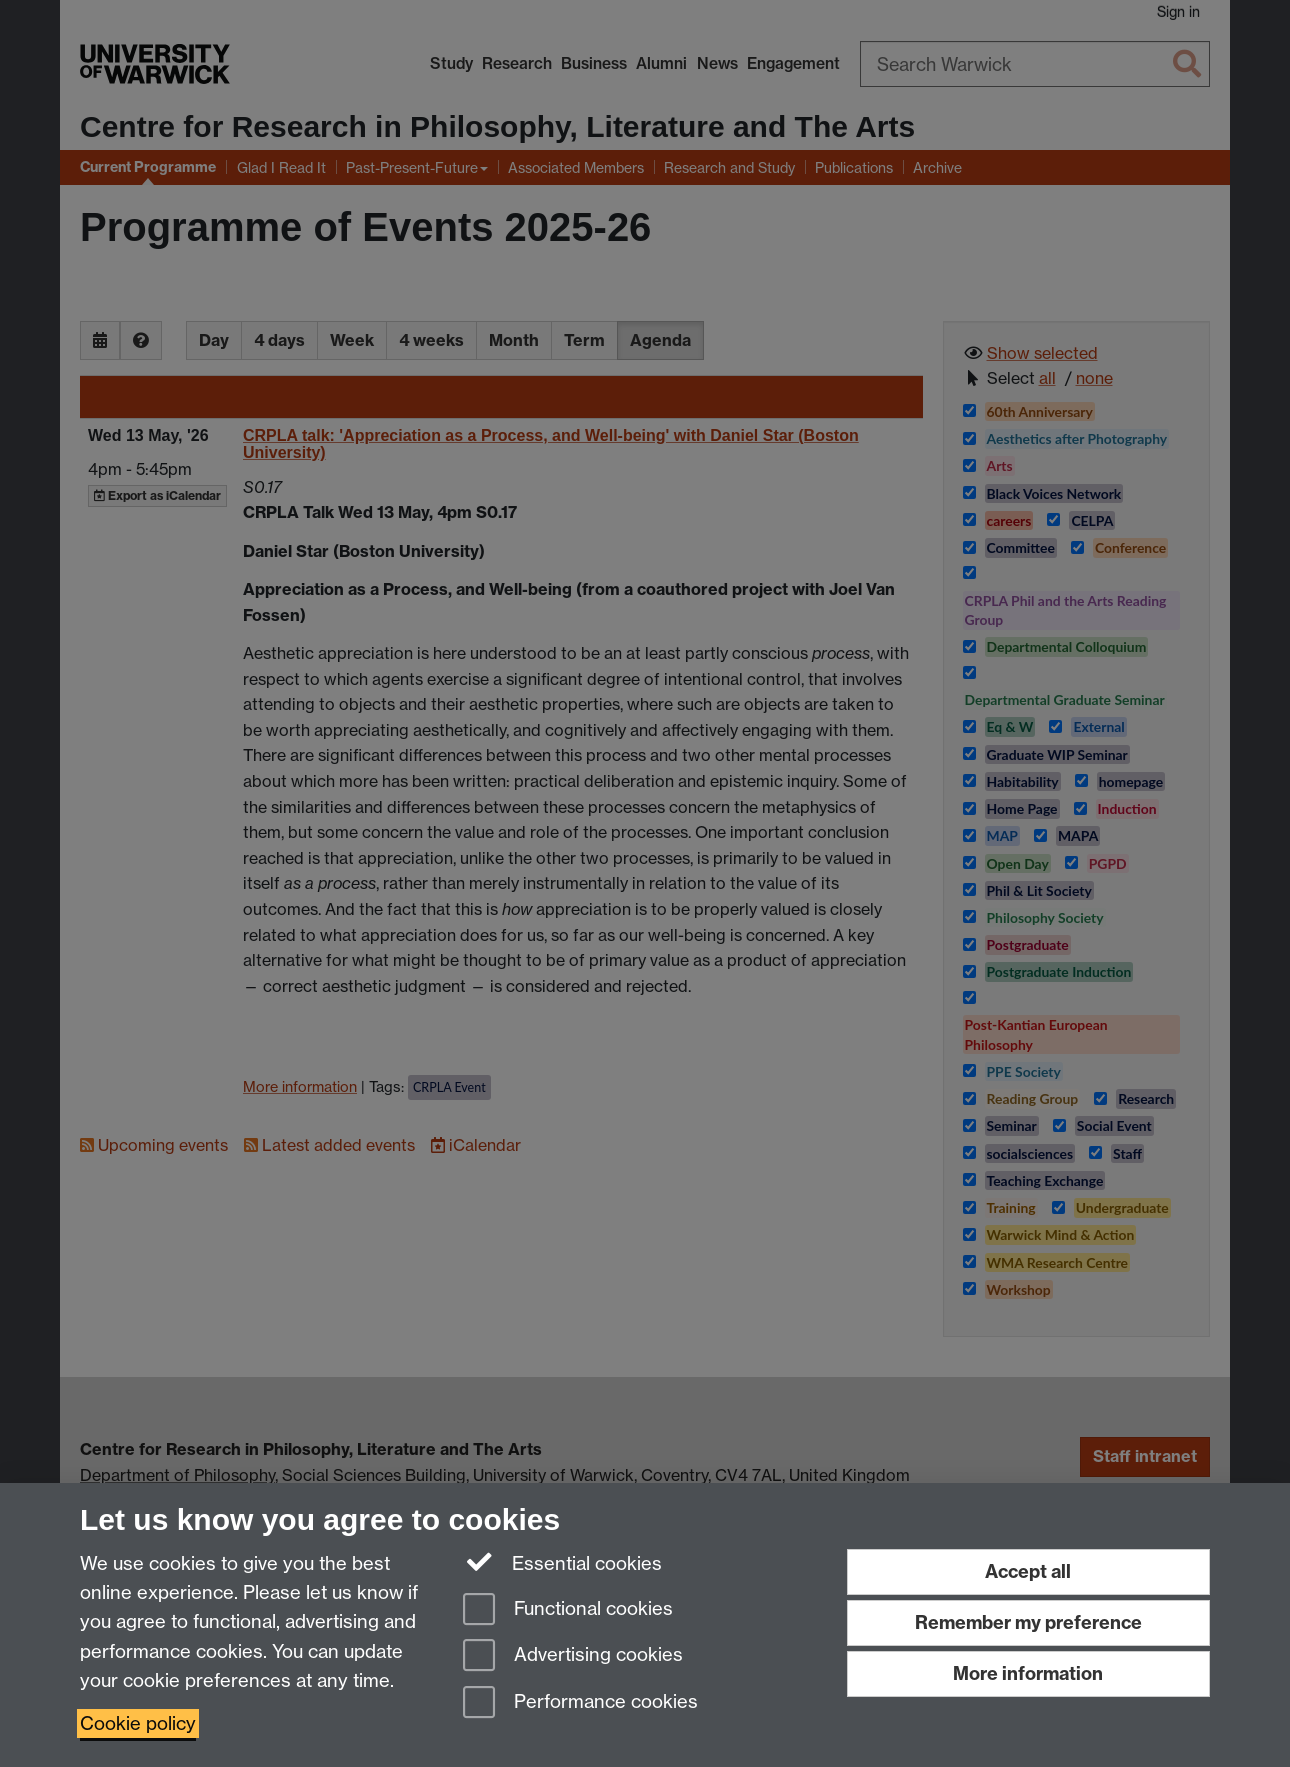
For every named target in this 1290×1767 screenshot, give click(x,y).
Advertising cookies (573, 1656)
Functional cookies (568, 1610)
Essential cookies (562, 1562)
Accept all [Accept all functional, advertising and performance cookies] (1028, 1571)
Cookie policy (138, 1723)
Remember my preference (1028, 1622)
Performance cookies (580, 1703)
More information (1028, 1673)
